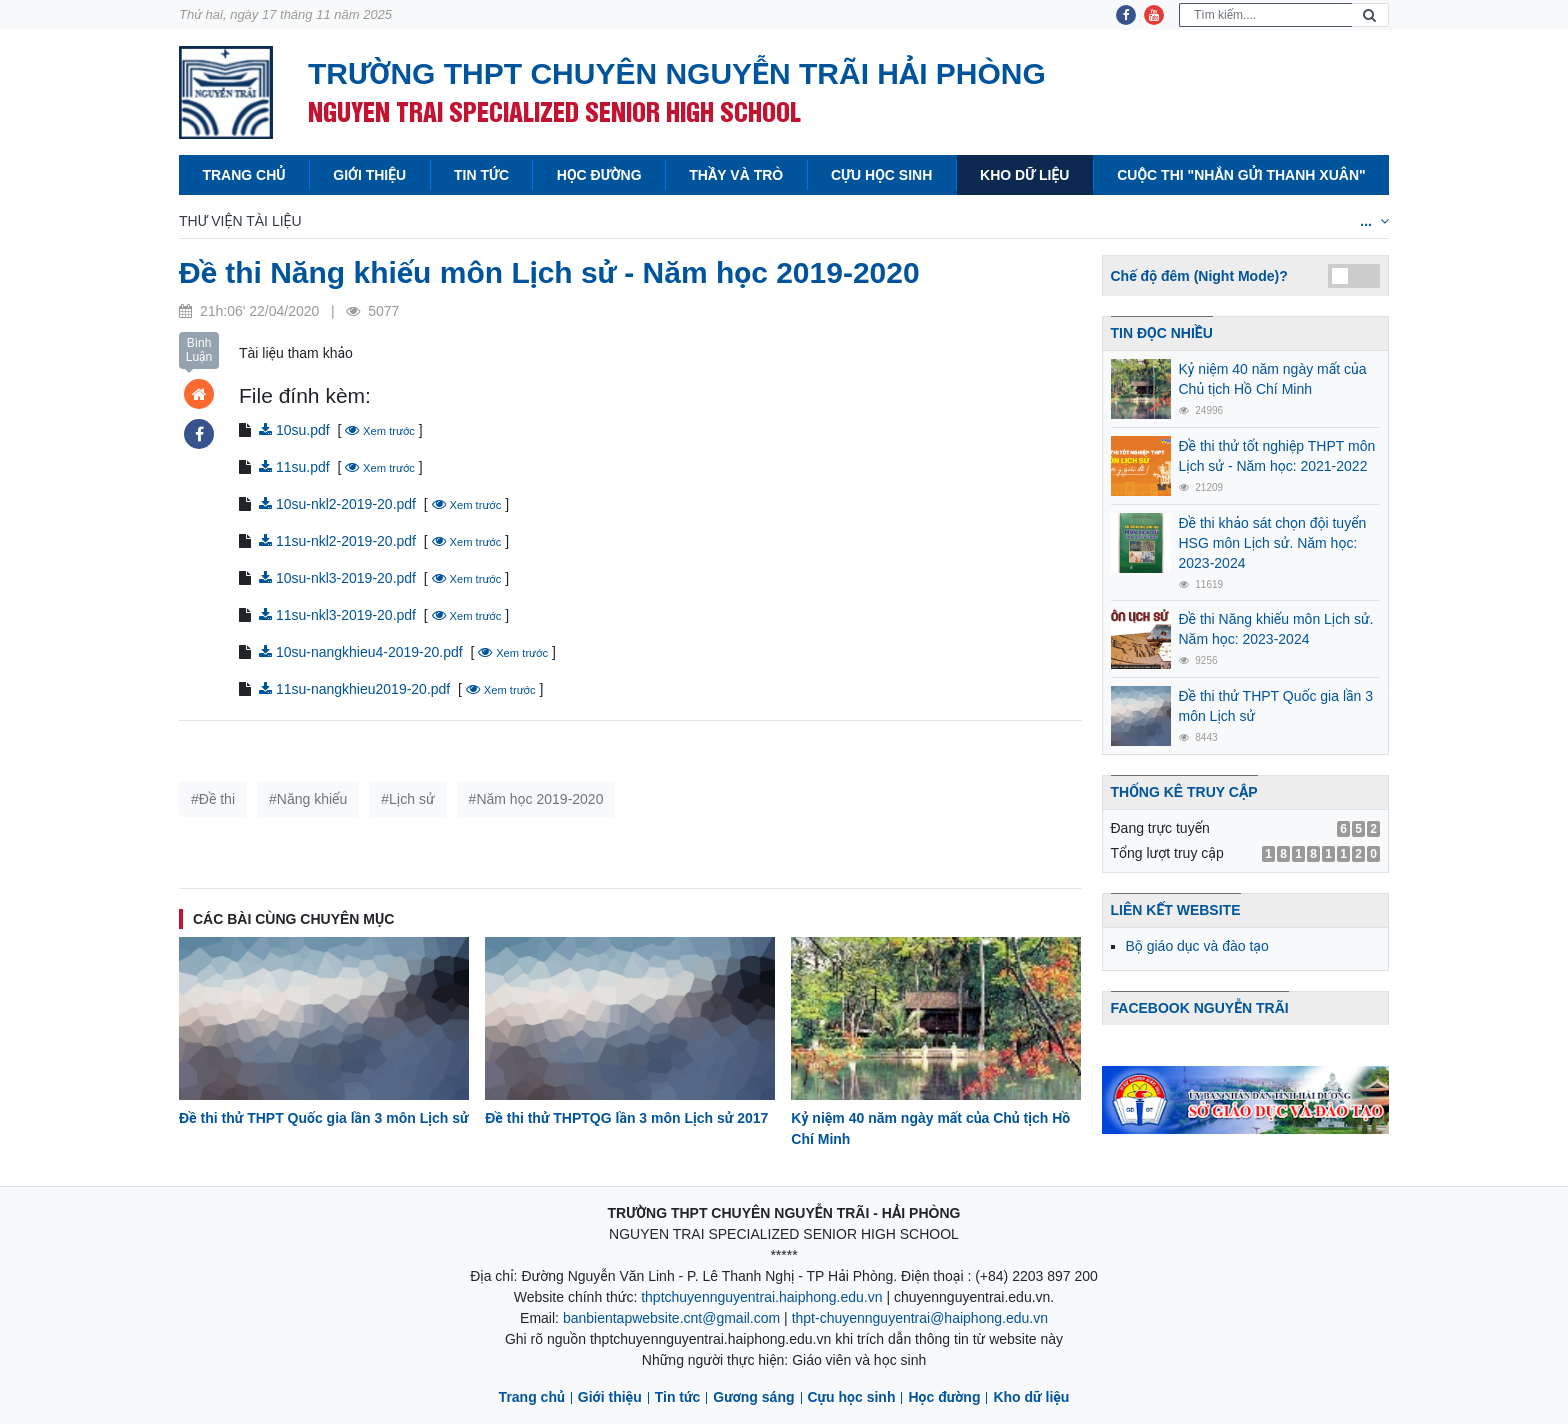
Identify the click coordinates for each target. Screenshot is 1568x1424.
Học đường (599, 175)
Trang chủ (243, 175)
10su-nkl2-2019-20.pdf (337, 504)
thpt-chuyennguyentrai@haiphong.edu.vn (920, 1318)
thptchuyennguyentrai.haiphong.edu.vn (761, 1297)
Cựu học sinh (881, 175)
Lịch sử (730, 221)
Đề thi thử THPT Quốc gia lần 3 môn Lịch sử (323, 1118)
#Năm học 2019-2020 (536, 799)
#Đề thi (213, 799)
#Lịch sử (407, 799)
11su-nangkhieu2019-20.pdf (354, 689)
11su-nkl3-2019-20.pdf (337, 615)
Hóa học (546, 221)
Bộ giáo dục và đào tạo (1197, 946)
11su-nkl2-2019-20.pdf (337, 541)
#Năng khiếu (308, 799)
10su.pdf (294, 430)
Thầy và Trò (736, 175)
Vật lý (460, 221)
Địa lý (811, 221)
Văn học (640, 221)
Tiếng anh (999, 221)
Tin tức (481, 175)
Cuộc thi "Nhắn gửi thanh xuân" (1241, 175)
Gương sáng (753, 1397)
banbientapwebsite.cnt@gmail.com (671, 1318)
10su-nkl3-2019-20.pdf (337, 578)
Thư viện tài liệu (240, 221)
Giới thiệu (369, 175)
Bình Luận (199, 350)
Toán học (369, 221)
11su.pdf (294, 467)
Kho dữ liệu (1024, 175)
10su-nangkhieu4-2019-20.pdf (361, 652)
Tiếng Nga (1219, 221)
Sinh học (896, 221)
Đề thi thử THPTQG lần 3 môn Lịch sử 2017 (626, 1118)
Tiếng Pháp (1108, 221)
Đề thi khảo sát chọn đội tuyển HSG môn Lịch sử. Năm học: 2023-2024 (1273, 543)
